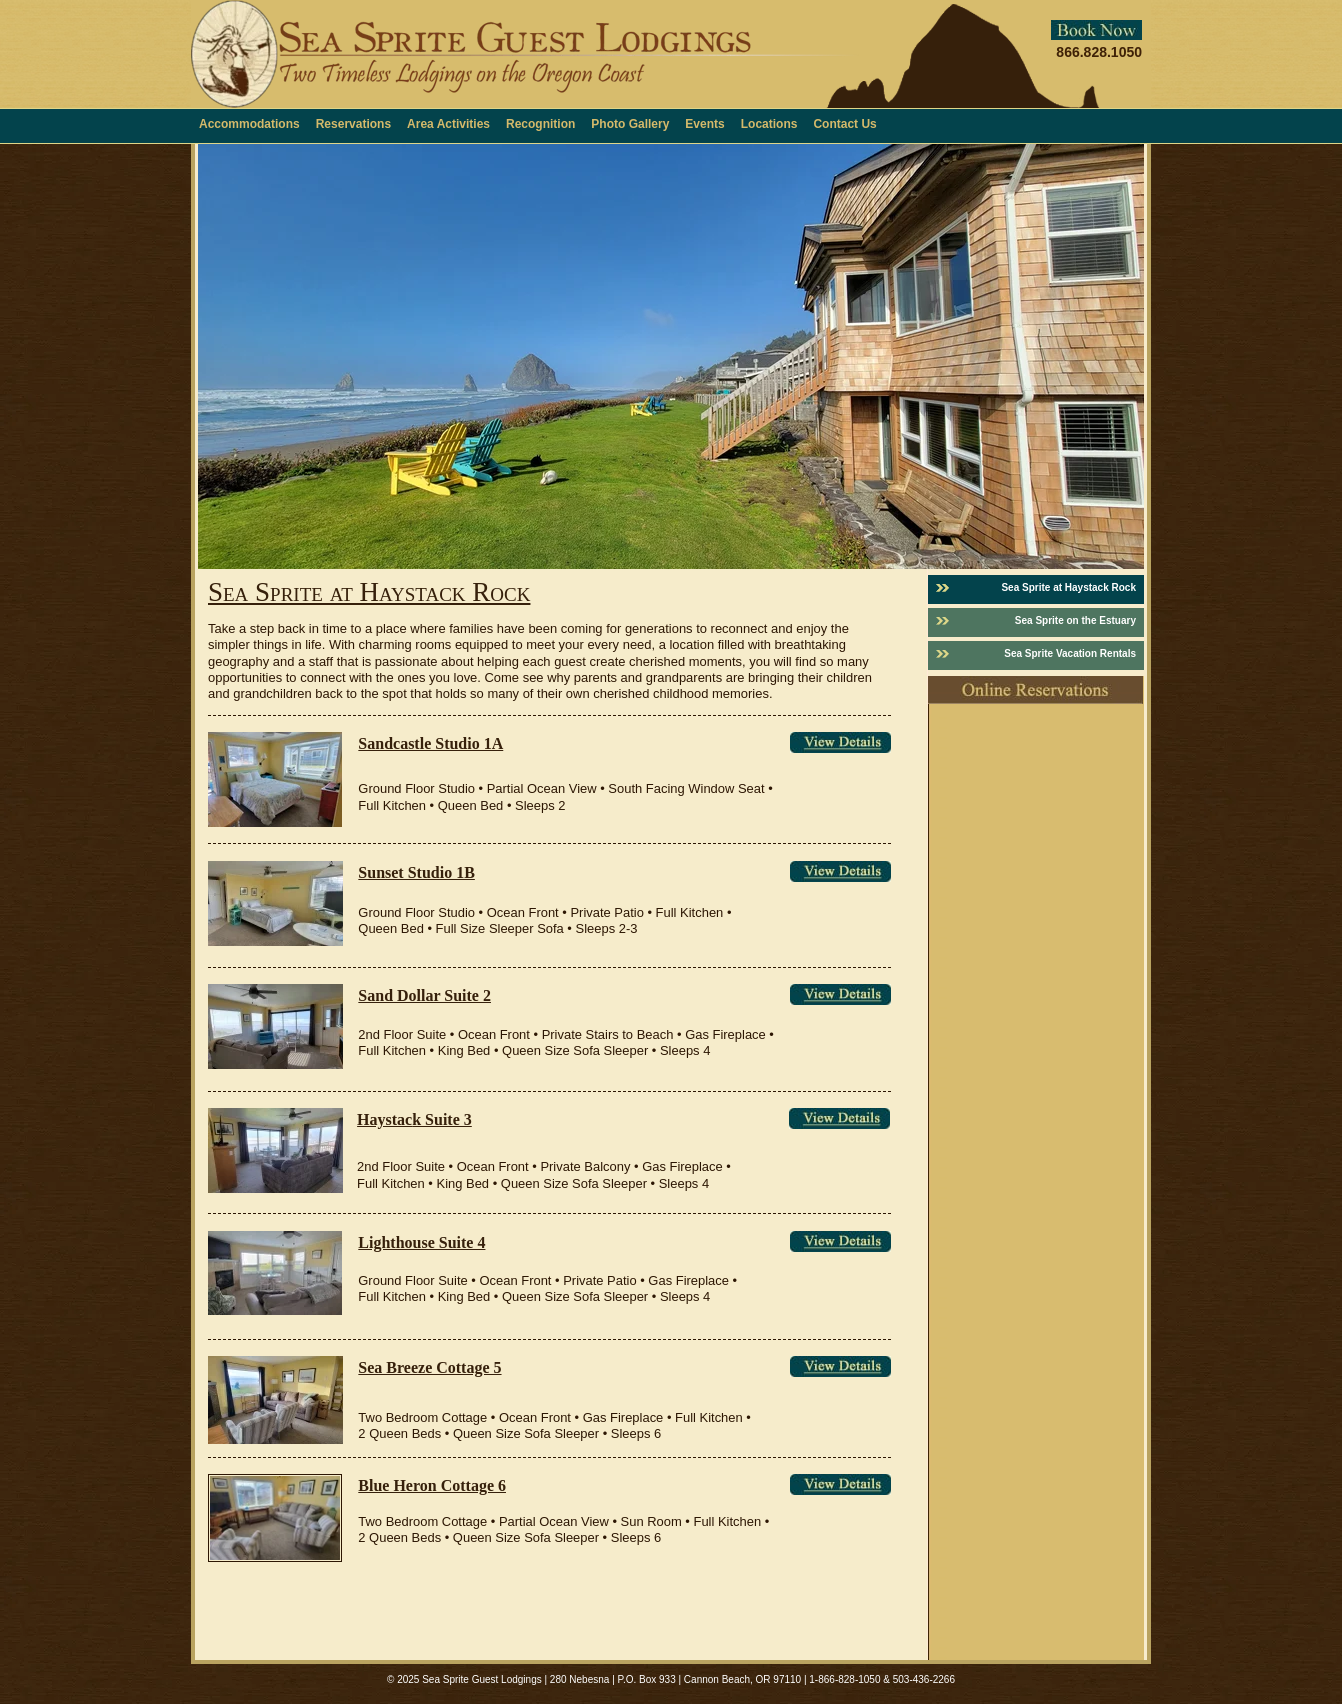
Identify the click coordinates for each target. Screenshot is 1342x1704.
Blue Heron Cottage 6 (432, 1485)
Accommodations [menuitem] (249, 124)
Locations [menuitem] (769, 124)
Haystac (384, 1119)
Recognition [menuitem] (540, 124)
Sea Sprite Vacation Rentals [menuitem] (1070, 653)
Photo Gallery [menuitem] (630, 124)
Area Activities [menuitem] (448, 124)
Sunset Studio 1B (416, 872)
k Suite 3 (442, 1119)
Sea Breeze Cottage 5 (429, 1367)
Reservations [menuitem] (353, 124)
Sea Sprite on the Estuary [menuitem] (1075, 620)
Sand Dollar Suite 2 (424, 995)
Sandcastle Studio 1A (430, 743)
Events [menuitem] (704, 124)
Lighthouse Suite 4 (421, 1242)
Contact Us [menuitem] (844, 124)
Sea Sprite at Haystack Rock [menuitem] (1068, 587)
